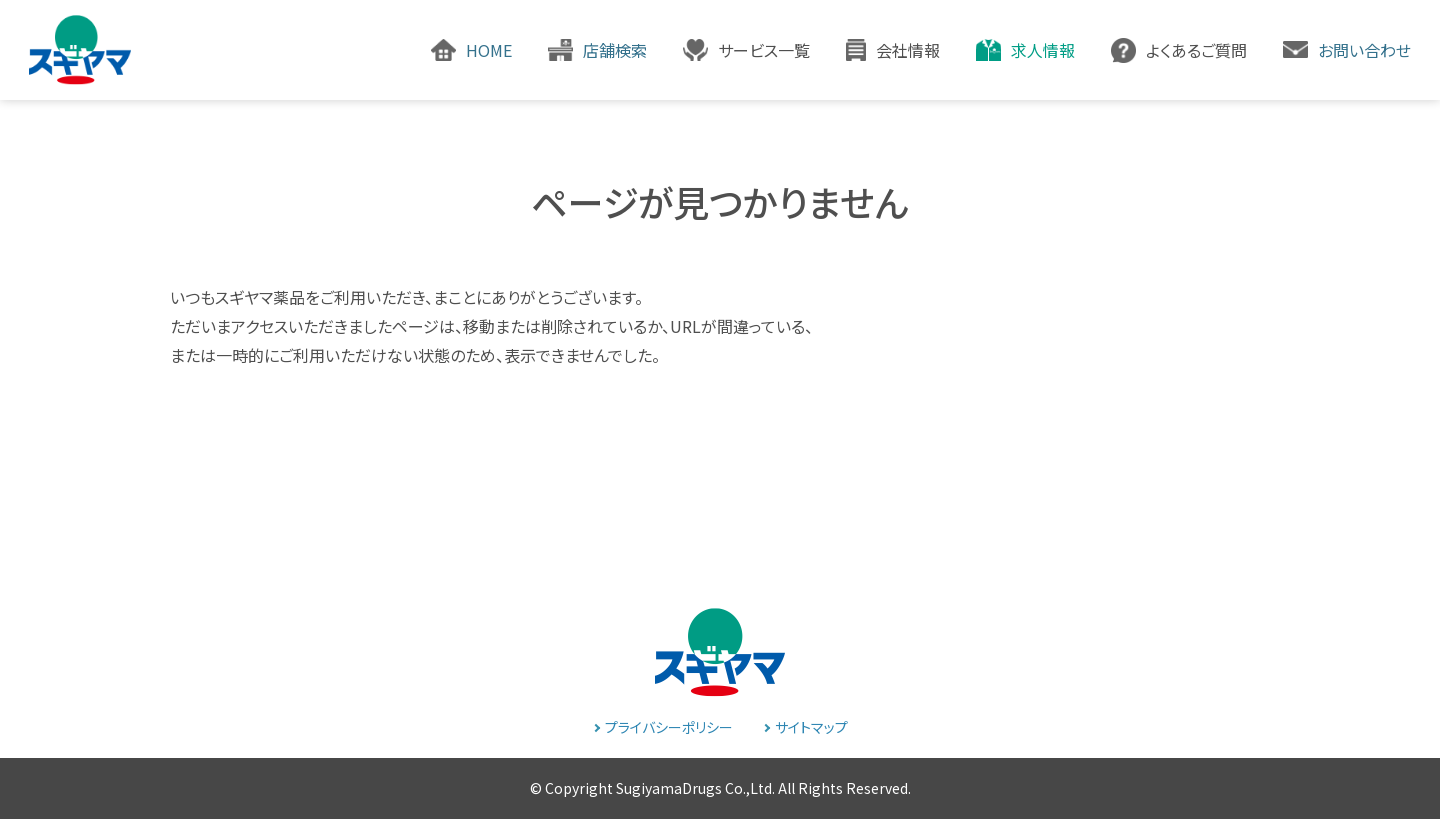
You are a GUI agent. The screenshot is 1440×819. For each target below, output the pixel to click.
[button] (746, 50)
